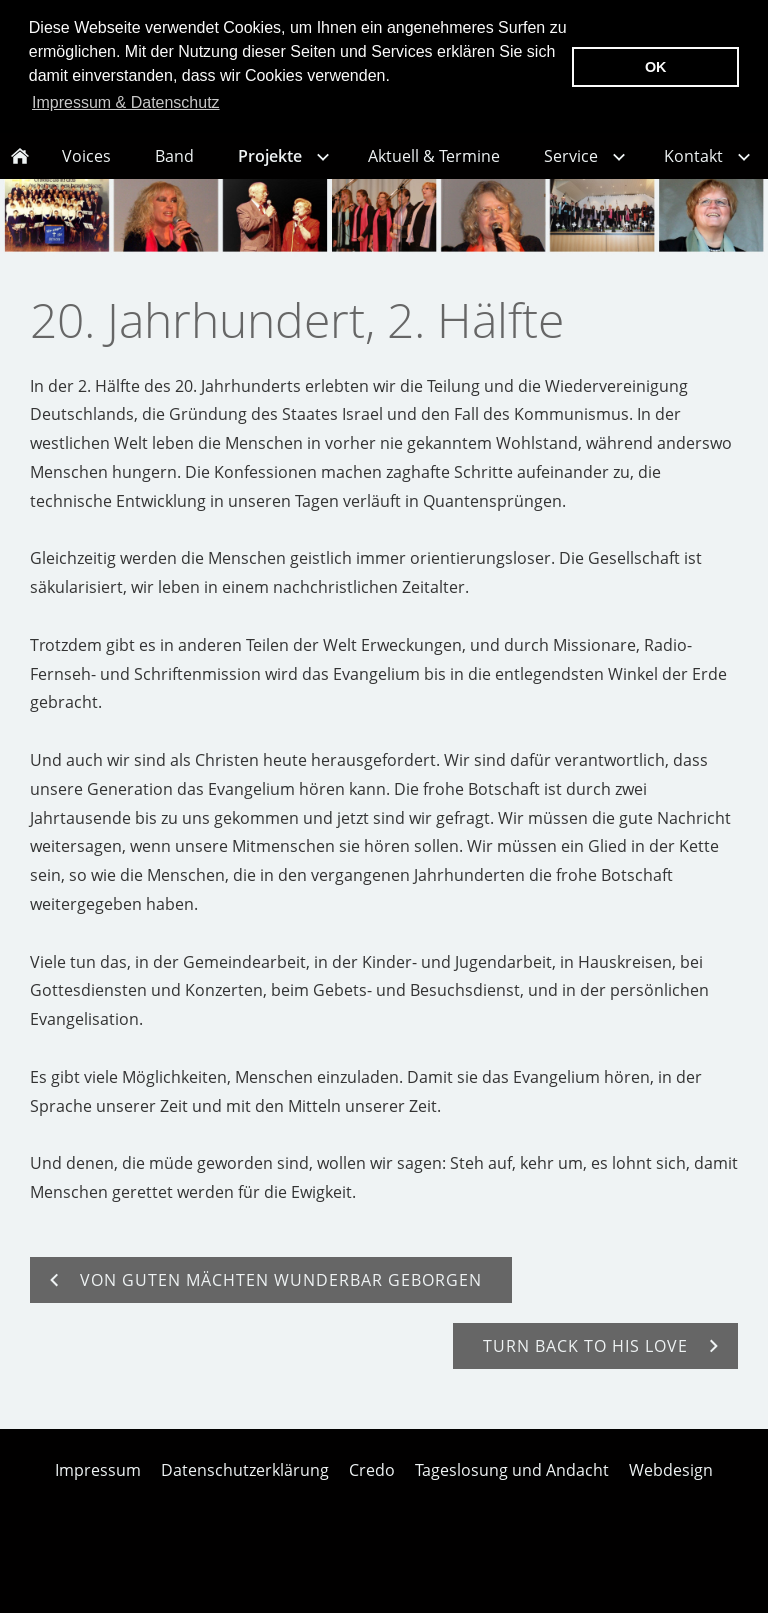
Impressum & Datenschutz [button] (126, 102)
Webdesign (671, 1493)
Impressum (98, 1493)
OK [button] (656, 67)
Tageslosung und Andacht (512, 1493)
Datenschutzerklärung (245, 1493)
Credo (372, 1493)
